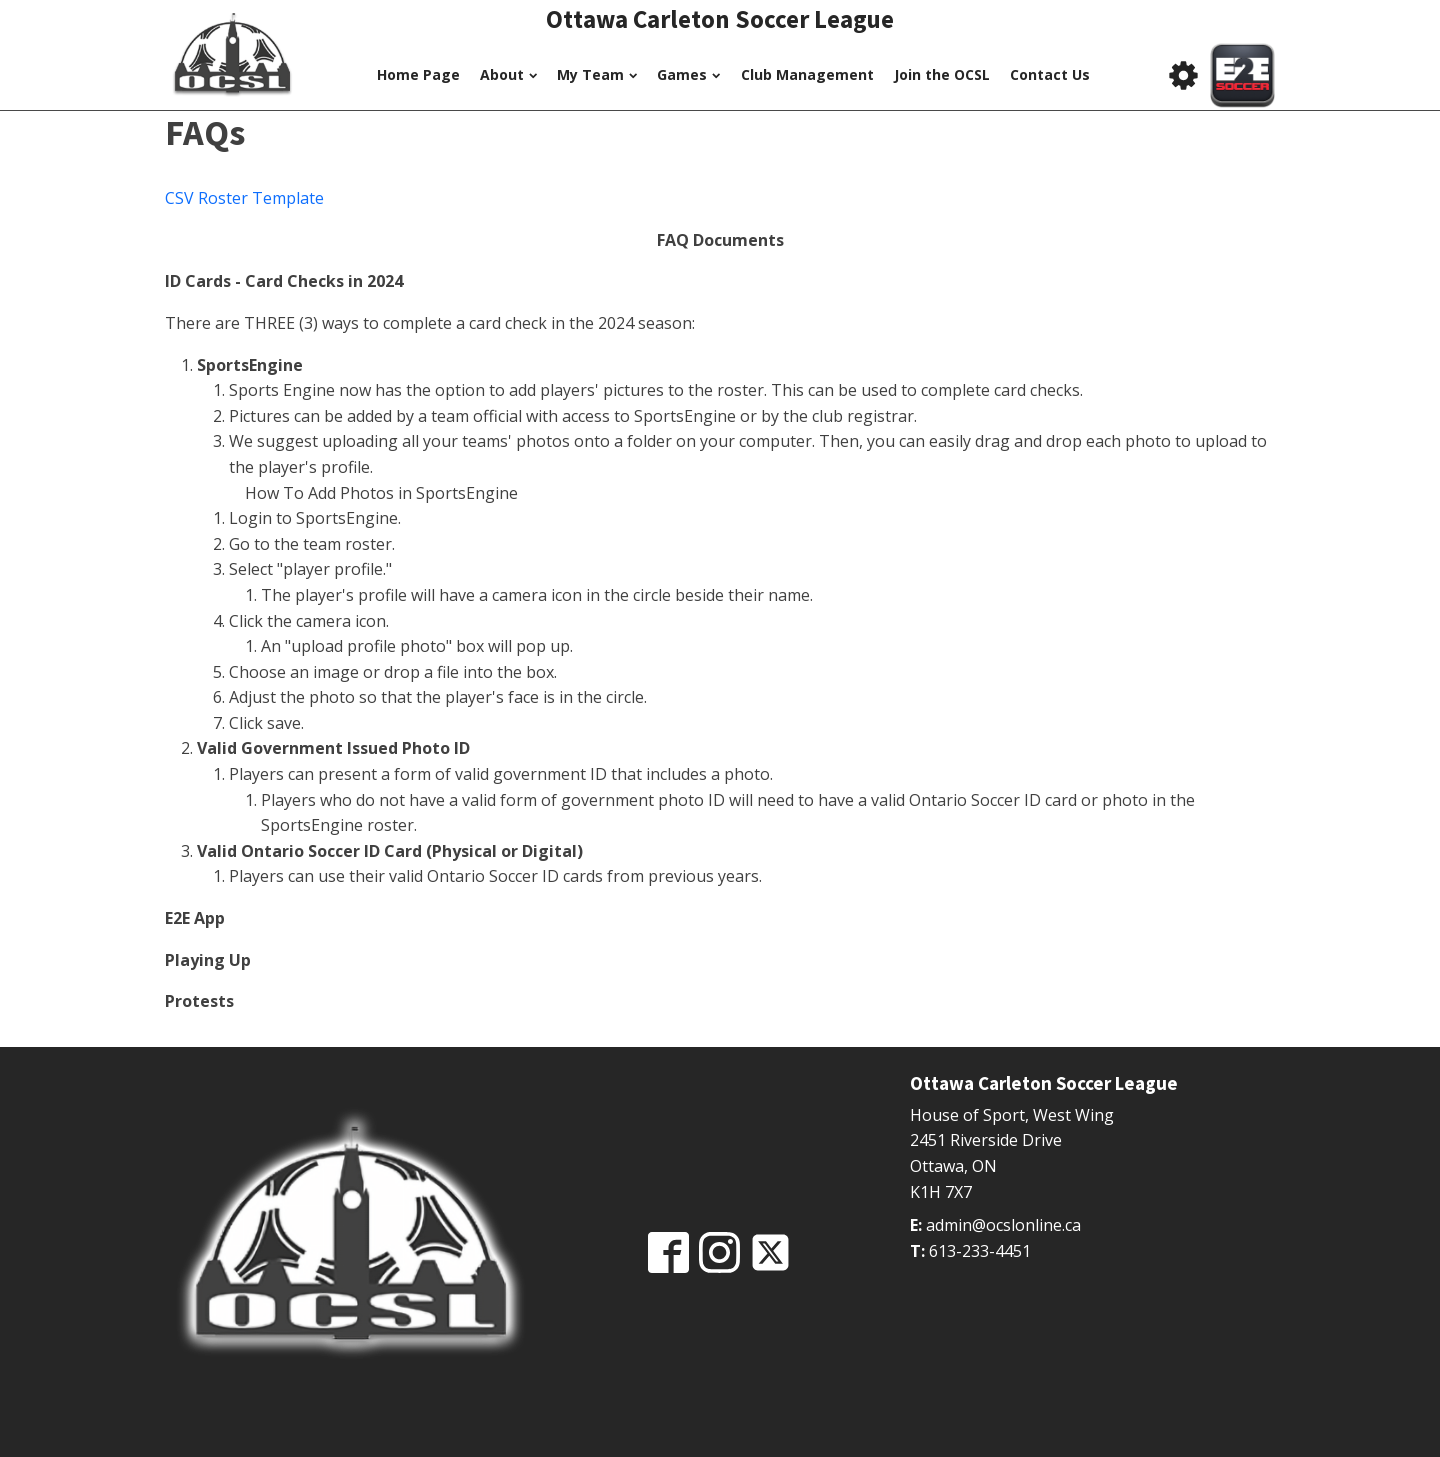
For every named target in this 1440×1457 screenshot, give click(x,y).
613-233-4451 (980, 1251)
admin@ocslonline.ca (1003, 1225)
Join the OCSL (942, 74)
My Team (597, 74)
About (508, 74)
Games (688, 74)
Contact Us (1050, 74)
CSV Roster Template (244, 198)
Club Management (807, 74)
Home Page (418, 74)
